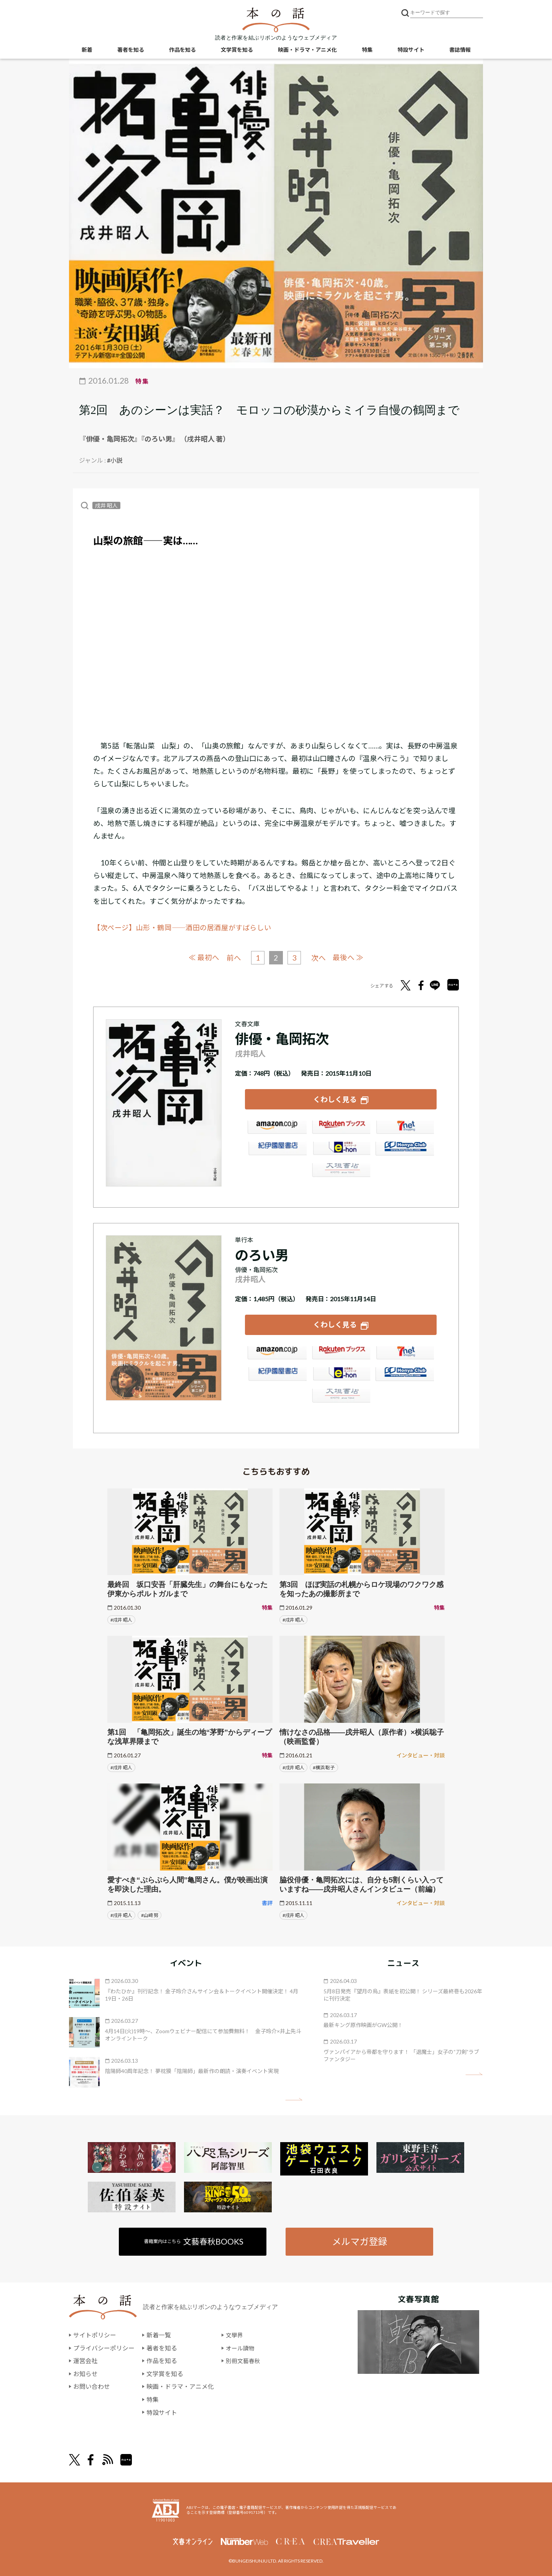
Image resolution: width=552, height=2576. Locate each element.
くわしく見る (335, 1098)
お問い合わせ (91, 2385)
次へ (319, 957)
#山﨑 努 (149, 1913)
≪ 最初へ (203, 957)
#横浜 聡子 (324, 1765)
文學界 (235, 2333)
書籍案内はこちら (194, 2240)
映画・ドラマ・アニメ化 (307, 50)
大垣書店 (341, 1171)
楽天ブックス (341, 1129)
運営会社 (85, 2359)
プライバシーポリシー (104, 2346)
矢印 (294, 2097)
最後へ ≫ (349, 957)
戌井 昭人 (106, 505)
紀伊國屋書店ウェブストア (277, 1150)
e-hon (341, 1150)
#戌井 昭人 (121, 1618)
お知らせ (85, 2372)
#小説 (115, 460)
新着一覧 (158, 2333)
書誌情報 (460, 50)
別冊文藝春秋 (244, 2359)
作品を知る (182, 50)
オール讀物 (241, 2346)
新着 (87, 50)
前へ (233, 957)
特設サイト (411, 50)
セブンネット (405, 1129)
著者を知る (130, 50)
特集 (367, 50)
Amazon (277, 1129)
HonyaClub (405, 1150)
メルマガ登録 (359, 2239)
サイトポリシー (94, 2333)
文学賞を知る (237, 50)
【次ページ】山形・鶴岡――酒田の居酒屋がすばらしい (182, 927)
